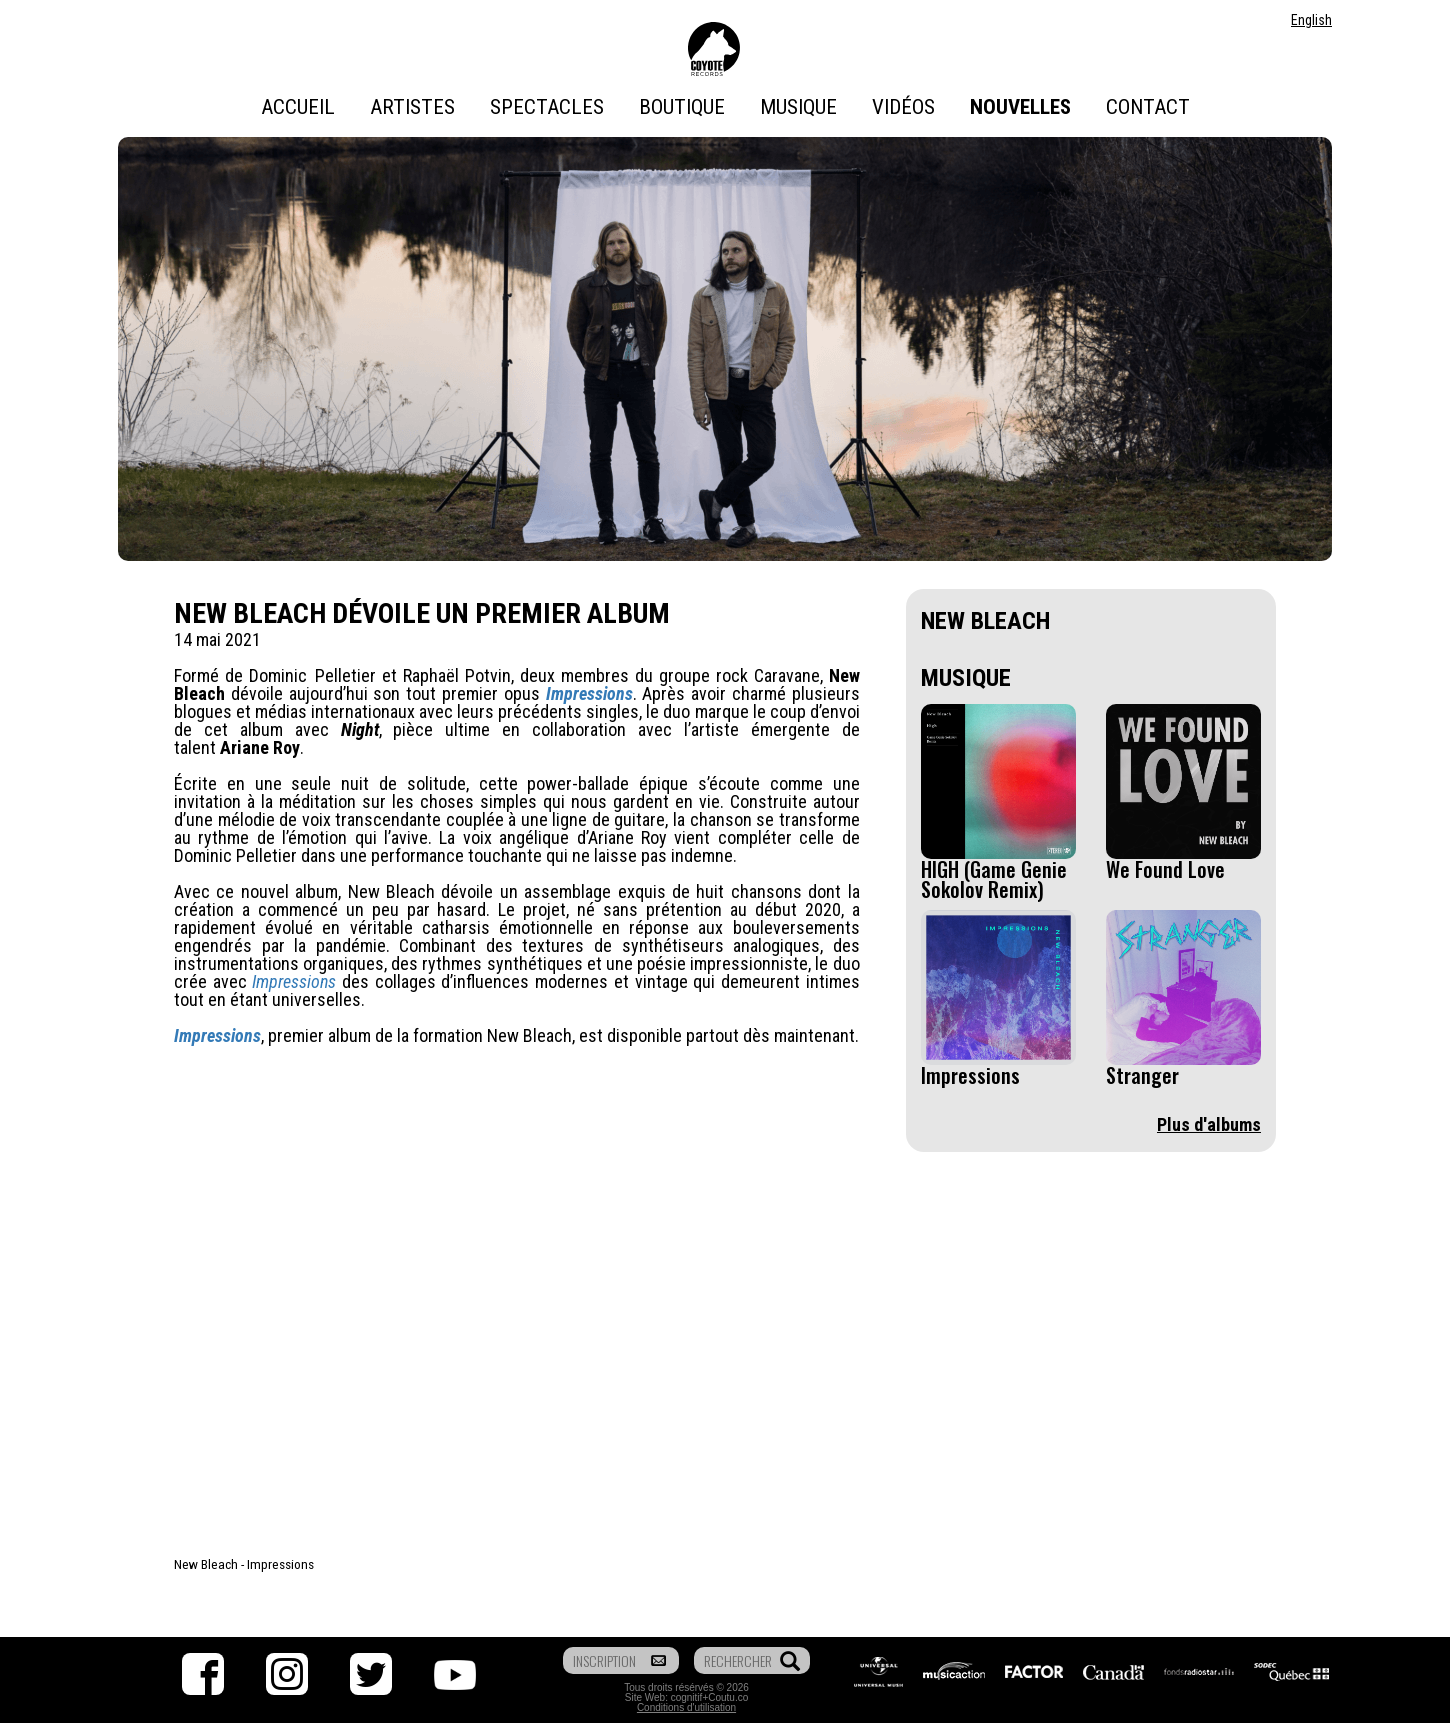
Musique (798, 107)
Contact (1148, 107)
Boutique (682, 107)
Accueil (298, 107)
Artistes (412, 107)
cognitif (687, 1697)
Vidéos (903, 107)
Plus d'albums (1209, 1124)
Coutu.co (728, 1697)
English (1311, 20)
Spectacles (547, 107)
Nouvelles (1020, 107)
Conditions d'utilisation (686, 1707)
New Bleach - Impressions (244, 1564)
